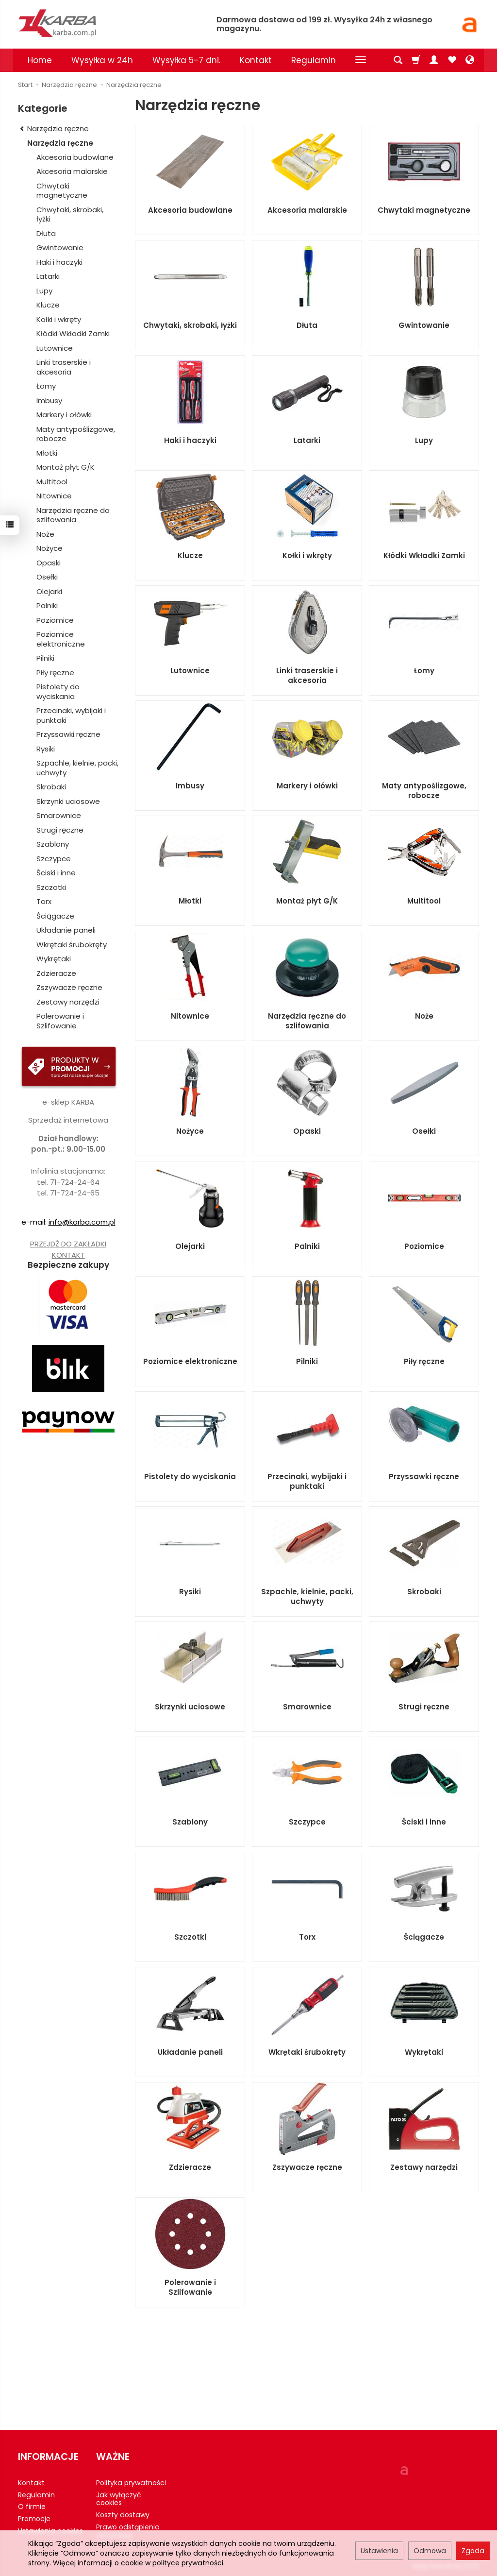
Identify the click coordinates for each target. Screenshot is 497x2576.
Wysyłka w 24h (102, 60)
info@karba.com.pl (82, 1222)
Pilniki (307, 1361)
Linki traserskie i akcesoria (307, 675)
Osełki (424, 1131)
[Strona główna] (110, 23)
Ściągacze (424, 1937)
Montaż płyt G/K (307, 901)
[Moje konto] (434, 60)
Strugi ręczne (423, 1707)
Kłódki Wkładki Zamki (424, 555)
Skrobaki (424, 1592)
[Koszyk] (416, 60)
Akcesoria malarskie (307, 210)
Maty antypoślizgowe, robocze (424, 791)
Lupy (424, 440)
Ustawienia (379, 2551)
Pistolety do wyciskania (190, 1476)
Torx (307, 1937)
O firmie (32, 2506)
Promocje (34, 2519)
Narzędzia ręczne (60, 143)
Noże (424, 1016)
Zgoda (473, 2551)
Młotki (190, 901)
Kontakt (256, 60)
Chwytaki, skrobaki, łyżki (190, 325)
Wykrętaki (424, 2052)
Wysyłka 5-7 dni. (186, 60)
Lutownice (190, 670)
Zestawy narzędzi (424, 2167)
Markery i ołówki (307, 786)
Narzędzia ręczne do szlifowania (307, 1021)
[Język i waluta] (470, 60)
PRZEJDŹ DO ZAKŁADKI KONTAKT (68, 1249)
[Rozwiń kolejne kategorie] (361, 60)
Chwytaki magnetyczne (424, 210)
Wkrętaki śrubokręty (307, 2052)
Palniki (307, 1246)
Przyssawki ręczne (424, 1476)
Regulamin (313, 60)
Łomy (424, 670)
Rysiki (190, 1592)
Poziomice (424, 1246)
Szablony (190, 1822)
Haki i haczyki (190, 440)
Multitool (424, 901)
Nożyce (190, 1131)
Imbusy (190, 786)
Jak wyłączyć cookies (118, 2499)
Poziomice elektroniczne (190, 1361)
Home (40, 60)
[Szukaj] (398, 60)
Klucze (190, 555)
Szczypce (307, 1822)
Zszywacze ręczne (307, 2167)
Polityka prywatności (131, 2483)
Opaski (307, 1131)
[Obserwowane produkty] (452, 60)
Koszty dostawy (122, 2515)
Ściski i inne (424, 1822)
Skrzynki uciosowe (190, 1707)
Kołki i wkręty (307, 555)
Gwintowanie (423, 325)
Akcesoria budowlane (190, 210)
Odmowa (430, 2551)
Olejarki (190, 1246)
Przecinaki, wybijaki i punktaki (307, 1481)
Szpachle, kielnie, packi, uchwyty (307, 1596)
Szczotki (190, 1937)
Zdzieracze (190, 2167)
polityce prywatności (187, 2563)
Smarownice (307, 1707)
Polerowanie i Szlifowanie (190, 2287)
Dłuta (307, 325)
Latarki (307, 440)
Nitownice (190, 1016)
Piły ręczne (424, 1361)
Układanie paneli (190, 2052)
